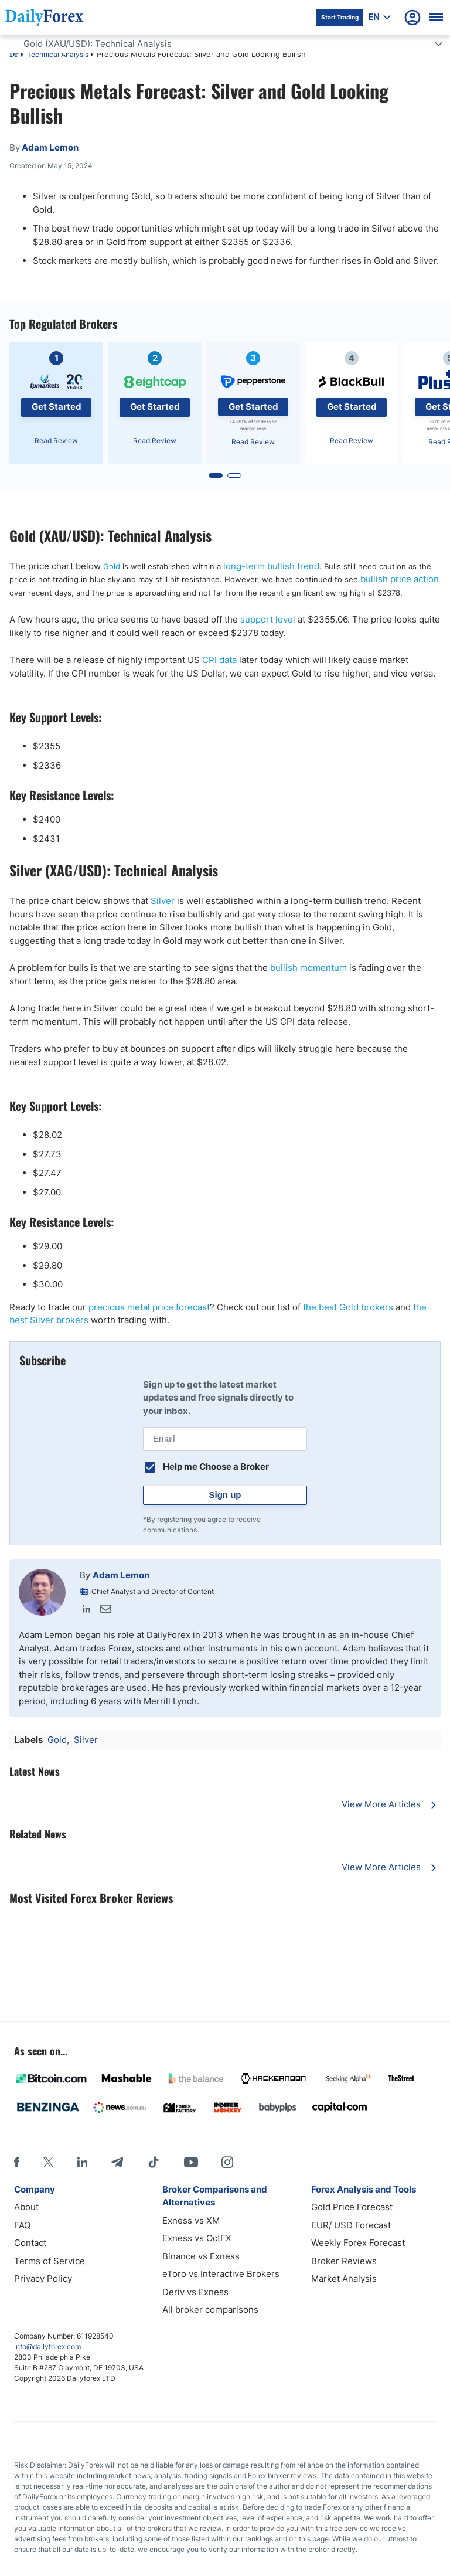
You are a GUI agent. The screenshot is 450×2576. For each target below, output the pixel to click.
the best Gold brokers (348, 1307)
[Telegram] (117, 2162)
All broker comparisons (210, 2309)
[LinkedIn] (82, 2162)
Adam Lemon (121, 1575)
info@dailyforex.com (47, 2346)
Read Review (56, 440)
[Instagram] (227, 2162)
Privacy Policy (43, 2278)
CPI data (219, 659)
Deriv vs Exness (195, 2292)
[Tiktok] (153, 2162)
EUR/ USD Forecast (351, 2225)
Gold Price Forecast (352, 2207)
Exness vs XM (191, 2220)
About (26, 2207)
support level (267, 619)
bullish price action (399, 578)
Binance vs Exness (201, 2256)
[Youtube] (191, 2162)
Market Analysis (344, 2278)
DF (14, 55)
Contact (30, 2242)
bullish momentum (308, 967)
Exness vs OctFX (196, 2238)
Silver (163, 900)
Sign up (225, 1495)
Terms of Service (49, 2260)
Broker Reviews (344, 2260)
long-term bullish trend (271, 566)
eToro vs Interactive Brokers (220, 2273)
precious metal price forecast (149, 1307)
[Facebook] (16, 2162)
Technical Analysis (57, 54)
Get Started (56, 406)
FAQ (22, 2225)
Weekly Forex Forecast (358, 2242)
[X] (48, 2162)
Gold (111, 566)
